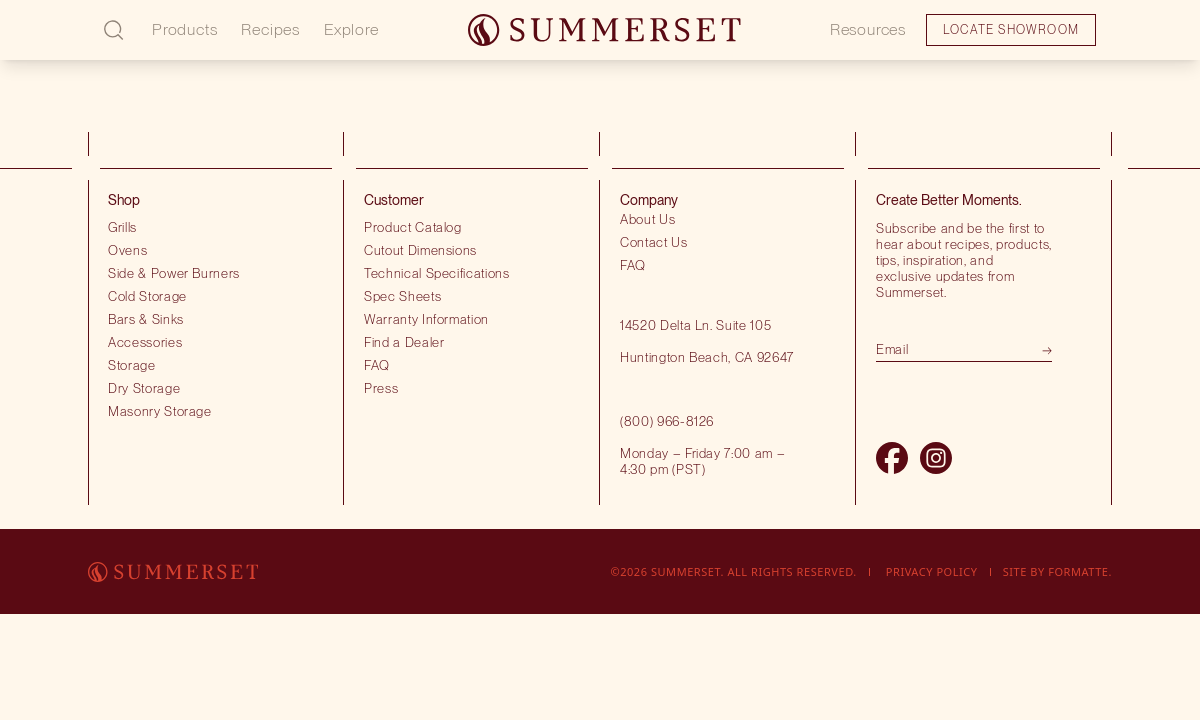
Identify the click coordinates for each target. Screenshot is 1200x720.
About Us (647, 219)
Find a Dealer (404, 342)
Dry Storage (144, 388)
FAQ (377, 365)
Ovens (127, 250)
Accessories (145, 342)
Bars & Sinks (146, 319)
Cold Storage (147, 296)
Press (381, 388)
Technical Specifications (437, 273)
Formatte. (1080, 571)
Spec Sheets (402, 296)
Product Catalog (413, 227)
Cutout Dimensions (420, 250)
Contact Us (654, 242)
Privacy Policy (932, 571)
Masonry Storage (160, 411)
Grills (122, 227)
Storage (132, 365)
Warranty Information (426, 319)
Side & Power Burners (174, 273)
